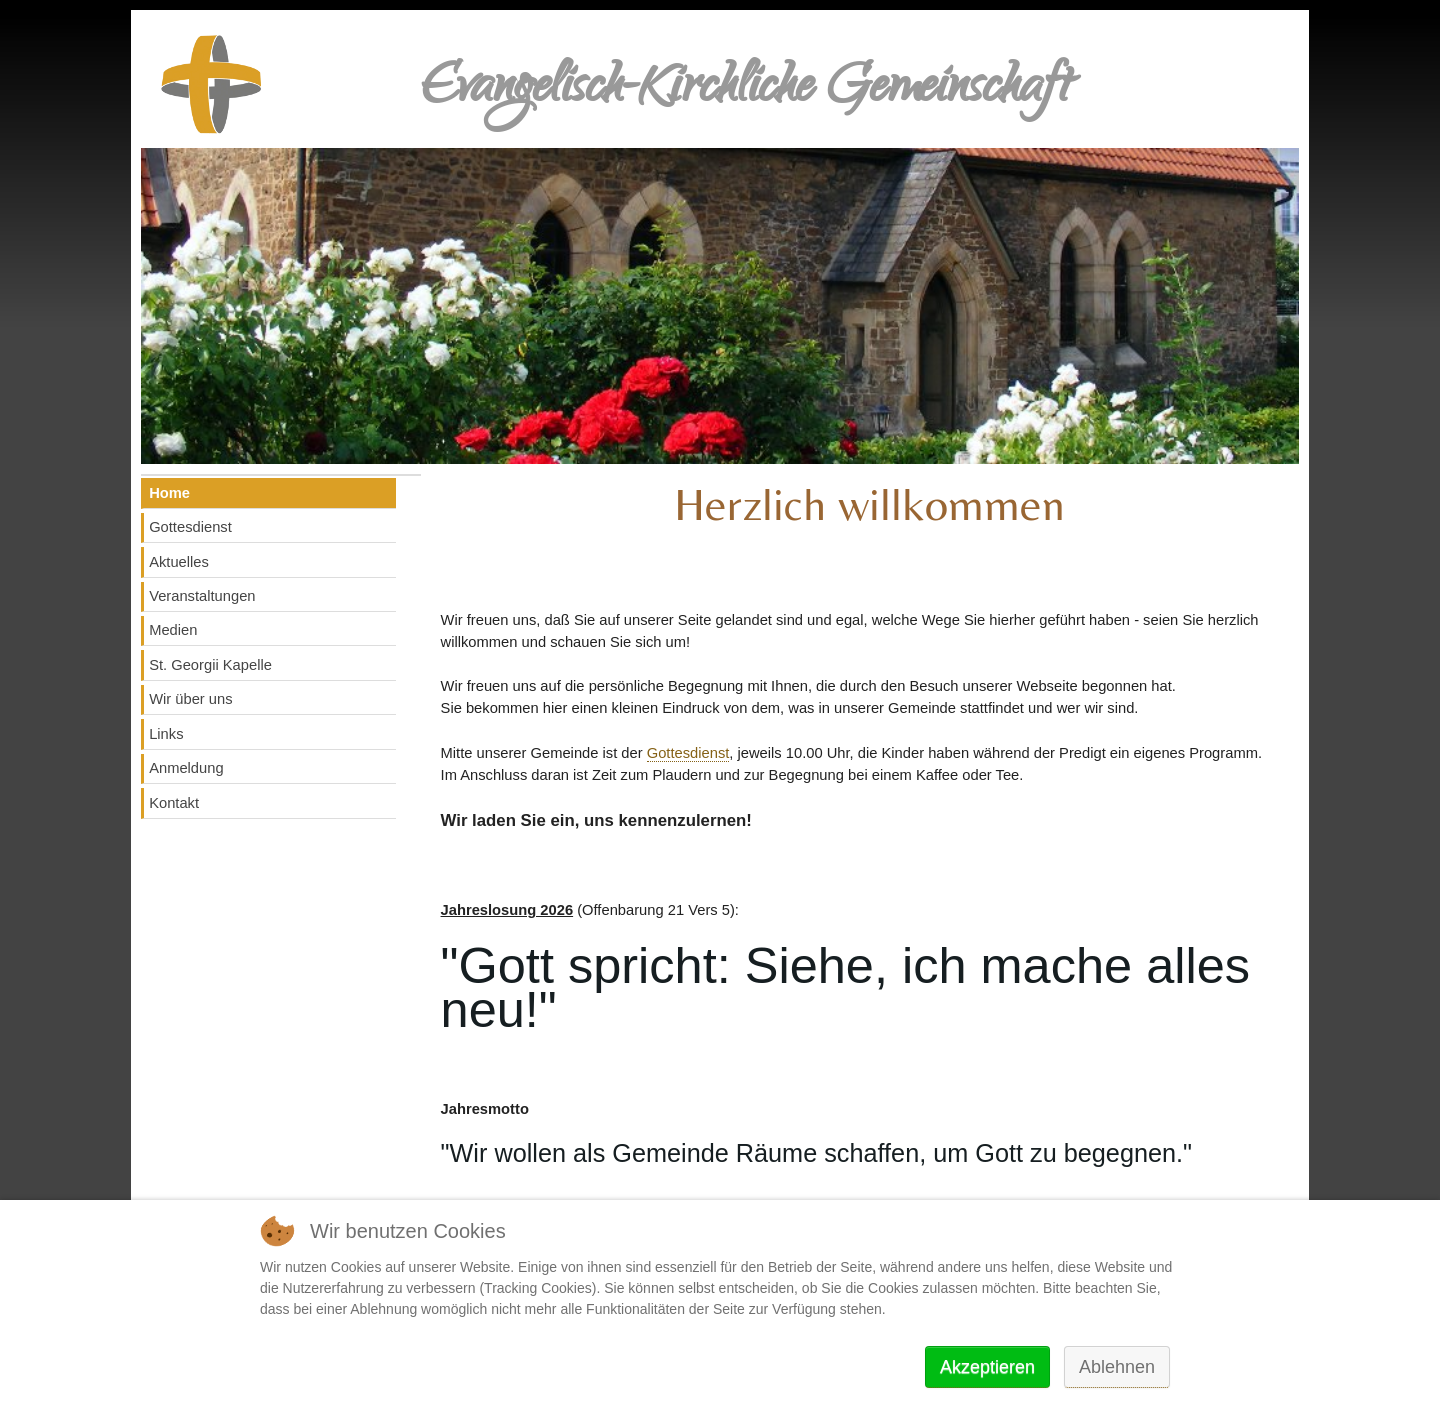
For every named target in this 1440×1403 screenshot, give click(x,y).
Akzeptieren (987, 1367)
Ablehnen (1117, 1367)
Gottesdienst (688, 753)
